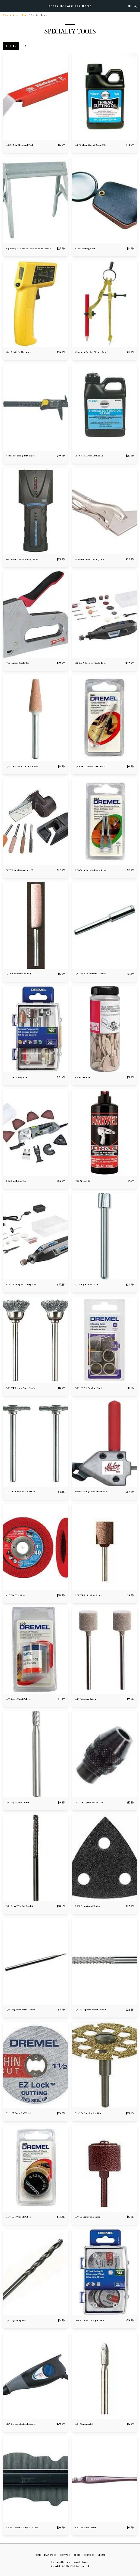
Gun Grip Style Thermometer (20, 352)
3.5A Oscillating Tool (16, 1181)
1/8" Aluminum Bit (84, 2424)
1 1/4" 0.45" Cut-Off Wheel (18, 2217)
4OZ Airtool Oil (82, 1181)
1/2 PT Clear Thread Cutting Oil (90, 145)
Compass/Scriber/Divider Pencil (91, 352)
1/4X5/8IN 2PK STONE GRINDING (22, 766)
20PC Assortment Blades (87, 1906)
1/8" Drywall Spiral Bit (17, 2320)
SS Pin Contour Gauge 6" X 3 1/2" (22, 2527)
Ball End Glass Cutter (85, 2527)
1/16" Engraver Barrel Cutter (20, 2009)
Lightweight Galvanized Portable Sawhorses (28, 248)
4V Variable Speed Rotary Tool (21, 1284)
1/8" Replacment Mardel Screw (90, 973)
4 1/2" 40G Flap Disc (16, 1595)
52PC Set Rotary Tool (16, 1077)
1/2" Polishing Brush (85, 1699)
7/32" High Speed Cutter (87, 1284)
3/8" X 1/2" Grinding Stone (88, 1595)
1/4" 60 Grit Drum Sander (87, 2217)
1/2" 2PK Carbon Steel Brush (20, 1388)
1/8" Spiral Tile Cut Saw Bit (19, 1906)
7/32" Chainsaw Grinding (18, 973)
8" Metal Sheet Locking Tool (89, 559)
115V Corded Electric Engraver (21, 2424)
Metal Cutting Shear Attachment (91, 1491)
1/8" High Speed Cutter (17, 1802)
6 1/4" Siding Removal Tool (19, 145)
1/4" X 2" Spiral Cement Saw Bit (90, 2009)
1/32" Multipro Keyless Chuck (90, 1802)
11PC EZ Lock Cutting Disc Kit (89, 2320)
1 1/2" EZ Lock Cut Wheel (18, 2113)
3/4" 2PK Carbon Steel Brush (20, 1491)
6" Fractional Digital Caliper (20, 455)
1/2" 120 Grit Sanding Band (88, 1388)
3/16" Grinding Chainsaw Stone (91, 870)
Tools (25, 15)
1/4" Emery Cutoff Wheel (18, 1699)
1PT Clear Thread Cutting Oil (89, 455)
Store (15, 15)
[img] (35, 96)
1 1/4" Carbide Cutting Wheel (89, 2113)
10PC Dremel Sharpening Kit (20, 870)
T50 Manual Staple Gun (17, 663)
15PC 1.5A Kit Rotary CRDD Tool (90, 663)
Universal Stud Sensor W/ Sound (22, 559)
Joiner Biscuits (82, 1077)
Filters (11, 46)
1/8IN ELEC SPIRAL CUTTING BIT (91, 766)
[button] (4, 6)
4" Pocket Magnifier (85, 248)
